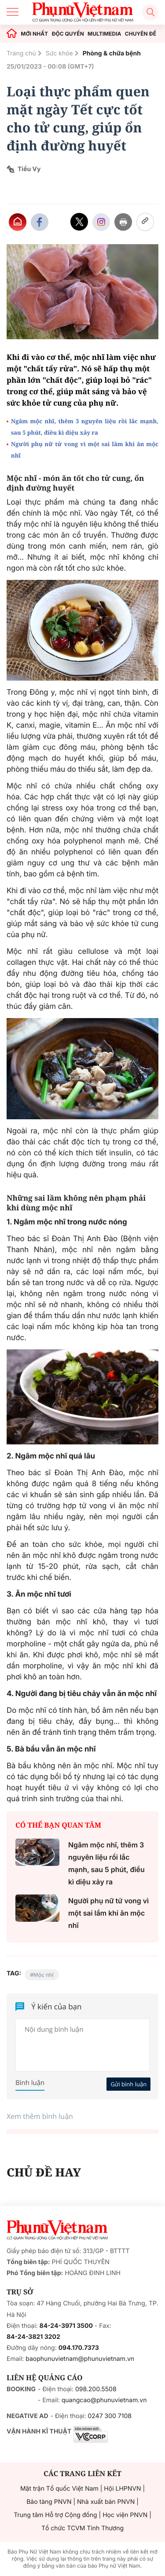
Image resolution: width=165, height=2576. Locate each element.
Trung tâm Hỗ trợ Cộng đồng (55, 2515)
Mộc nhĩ (43, 1974)
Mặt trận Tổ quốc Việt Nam (59, 2488)
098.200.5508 (96, 2389)
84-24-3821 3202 (33, 2337)
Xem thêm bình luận (40, 2116)
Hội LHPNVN (122, 2488)
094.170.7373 (79, 2348)
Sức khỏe (59, 53)
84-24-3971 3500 (66, 2326)
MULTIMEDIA (104, 34)
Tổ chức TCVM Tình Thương (82, 2528)
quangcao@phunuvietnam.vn (104, 2400)
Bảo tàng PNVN (48, 2502)
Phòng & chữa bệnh (112, 53)
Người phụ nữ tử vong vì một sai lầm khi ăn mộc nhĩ (84, 449)
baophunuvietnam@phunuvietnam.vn (80, 2359)
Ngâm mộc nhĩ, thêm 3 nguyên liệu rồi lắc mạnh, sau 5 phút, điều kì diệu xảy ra (84, 426)
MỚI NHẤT (34, 34)
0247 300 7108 (109, 2416)
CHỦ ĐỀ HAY (44, 2172)
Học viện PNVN (125, 2515)
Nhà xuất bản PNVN (106, 2502)
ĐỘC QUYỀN (67, 34)
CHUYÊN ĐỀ (140, 34)
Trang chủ (21, 53)
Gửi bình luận (128, 2084)
